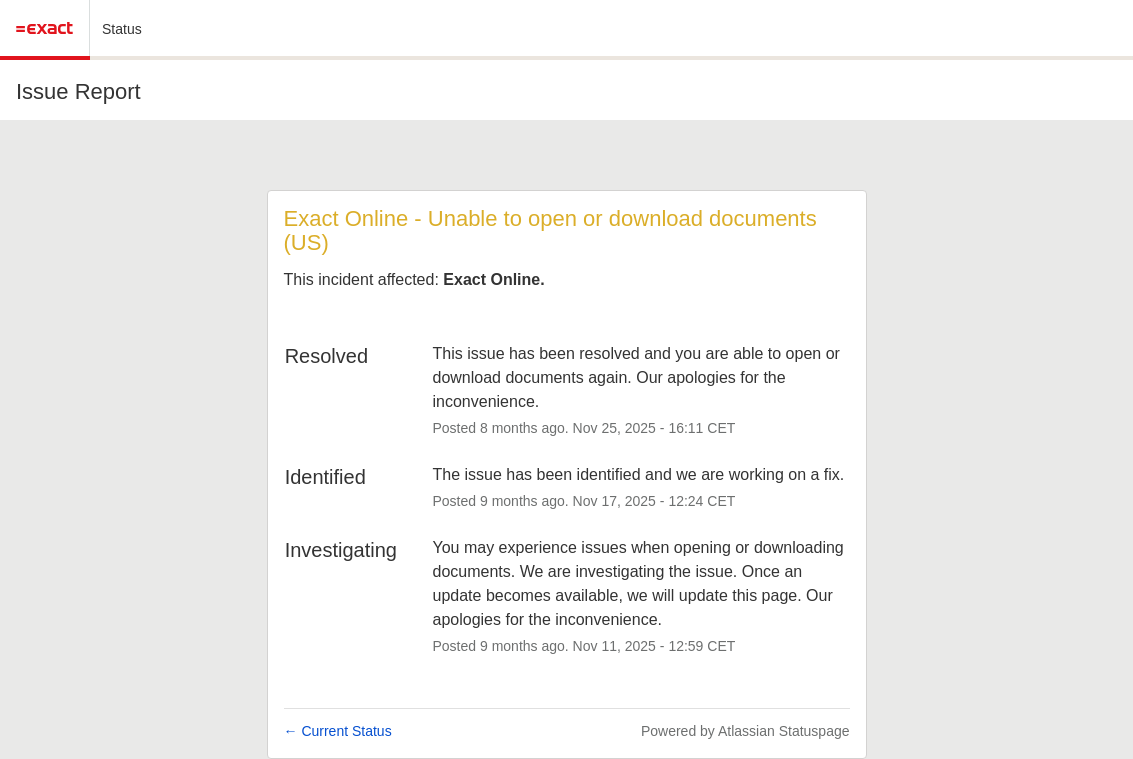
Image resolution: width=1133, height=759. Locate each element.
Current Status (338, 731)
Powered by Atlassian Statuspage (745, 731)
